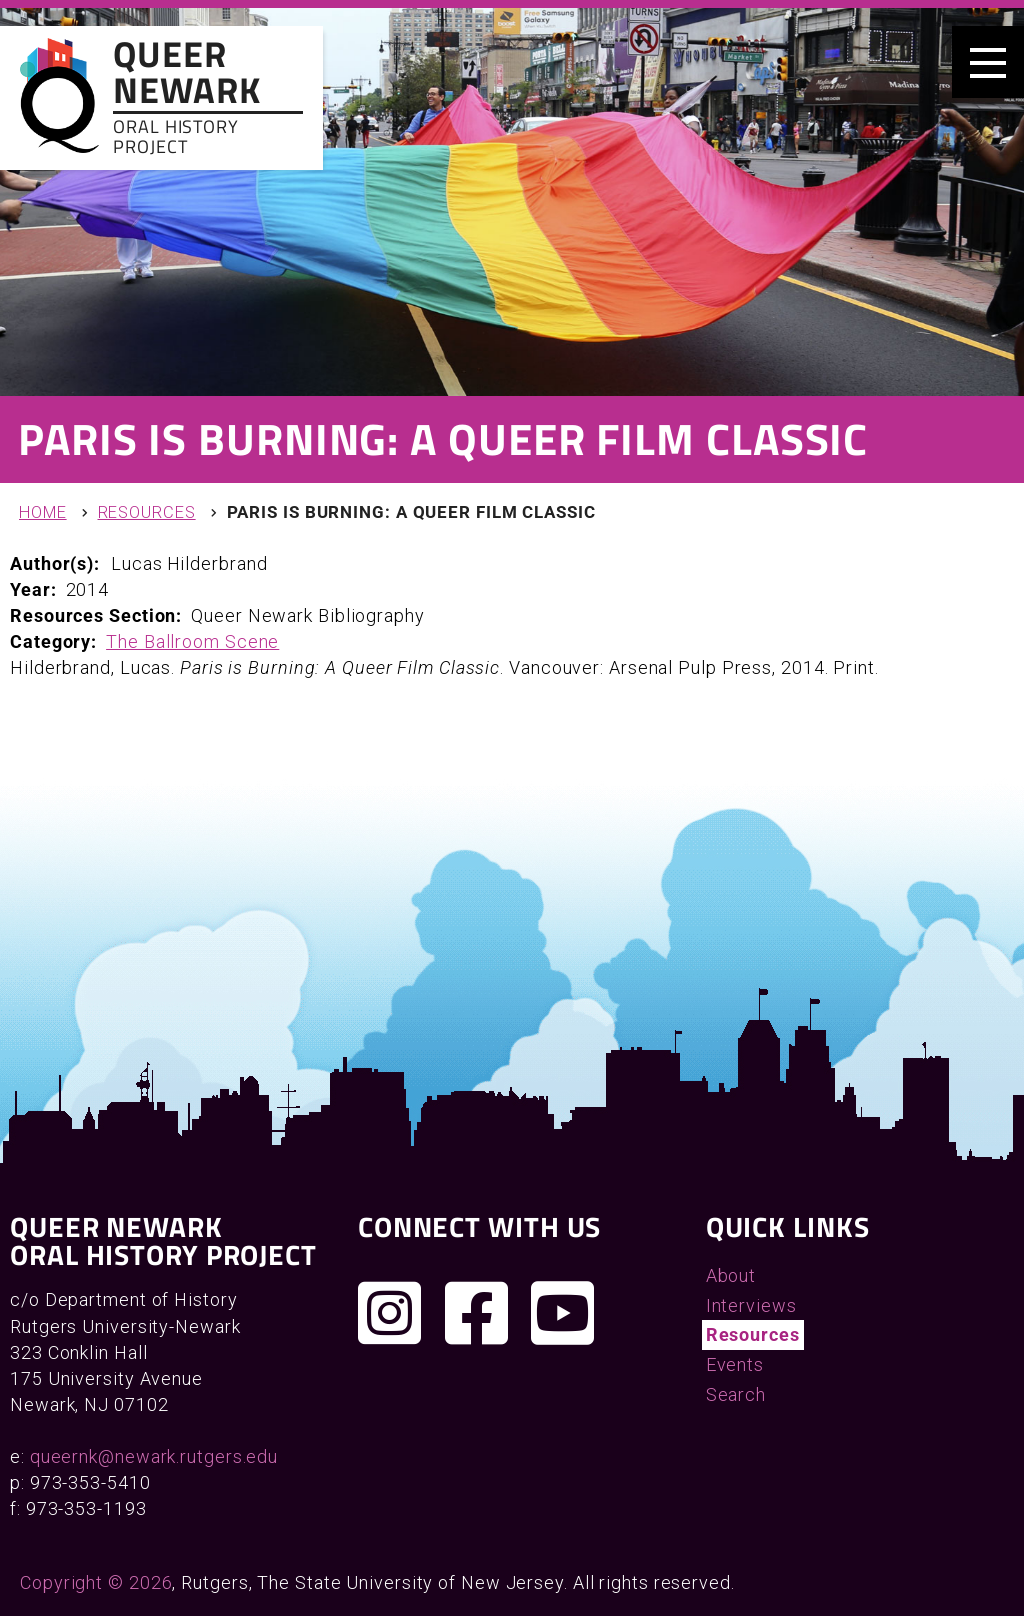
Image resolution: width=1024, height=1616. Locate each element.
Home (43, 512)
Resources (147, 512)
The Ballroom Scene (192, 641)
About (731, 1275)
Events (735, 1364)
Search (736, 1394)
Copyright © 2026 (96, 1582)
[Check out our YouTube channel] (563, 1313)
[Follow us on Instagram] (390, 1313)
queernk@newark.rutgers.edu (154, 1456)
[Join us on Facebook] (477, 1313)
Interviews (751, 1305)
